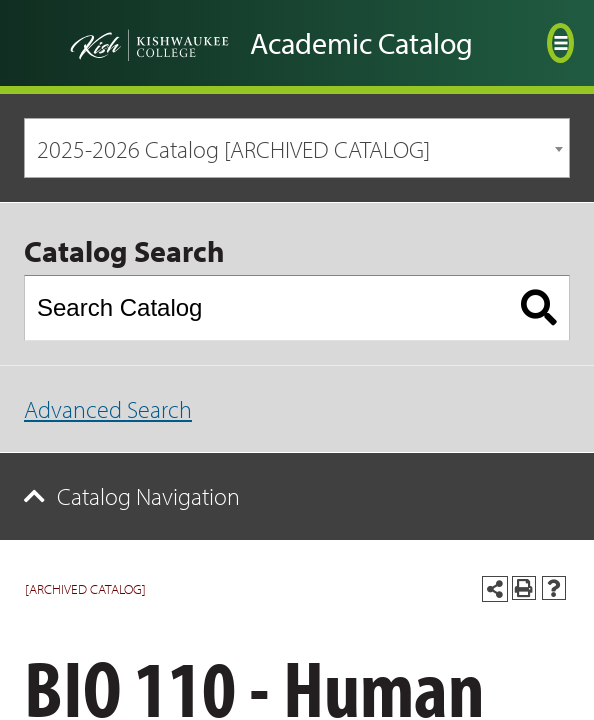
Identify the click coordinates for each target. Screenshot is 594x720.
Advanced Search (108, 409)
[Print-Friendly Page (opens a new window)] (524, 588)
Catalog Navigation (148, 496)
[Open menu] (560, 43)
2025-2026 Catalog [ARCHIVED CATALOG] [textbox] (233, 149)
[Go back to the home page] (125, 43)
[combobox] (297, 148)
